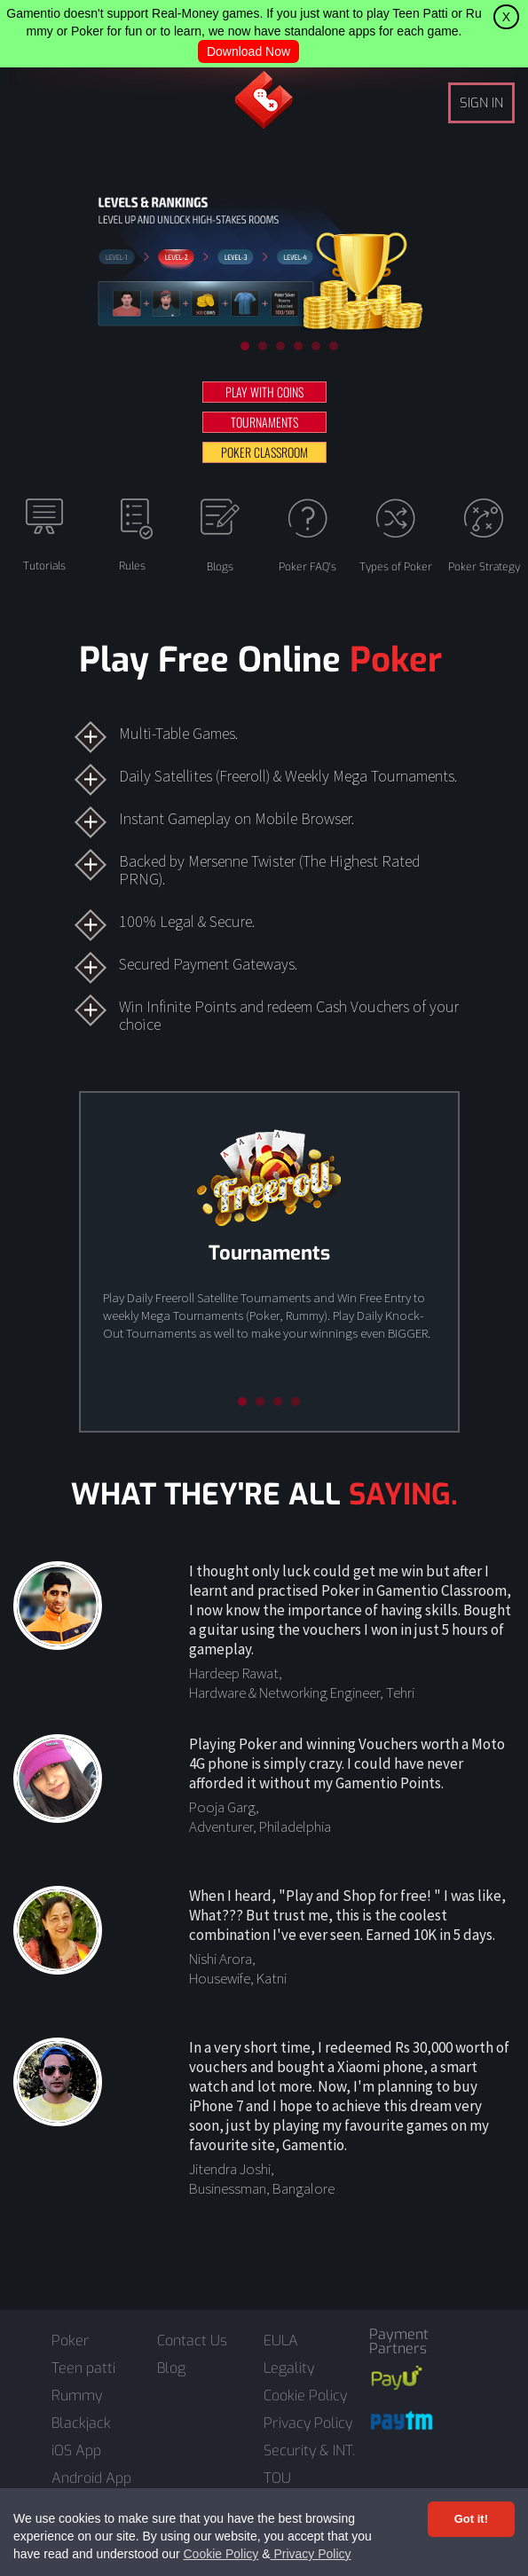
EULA (281, 2341)
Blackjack (81, 2423)
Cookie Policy (220, 2554)
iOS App (76, 2451)
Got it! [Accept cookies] (471, 2518)
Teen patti (83, 2368)
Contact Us (192, 2341)
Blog (171, 2368)
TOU (277, 2478)
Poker (70, 2341)
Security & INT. (309, 2451)
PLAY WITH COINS (264, 391)
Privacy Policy (311, 2554)
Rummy (76, 2396)
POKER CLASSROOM (264, 452)
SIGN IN (481, 103)
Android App (91, 2478)
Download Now (248, 51)
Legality (289, 2368)
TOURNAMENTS (264, 421)
